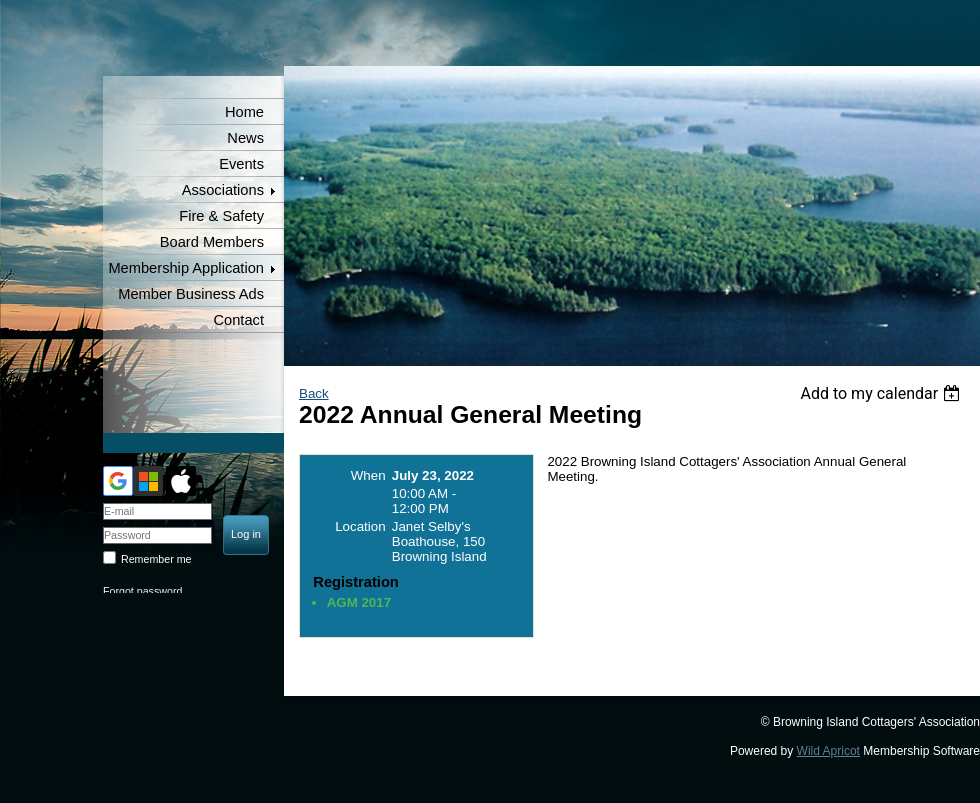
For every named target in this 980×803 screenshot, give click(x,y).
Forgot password (142, 591)
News (245, 138)
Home (244, 112)
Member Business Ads (191, 294)
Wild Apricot (828, 751)
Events (241, 164)
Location (360, 526)
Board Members (212, 242)
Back (314, 393)
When (368, 475)
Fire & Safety (221, 216)
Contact (238, 320)
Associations (223, 190)
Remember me (156, 559)
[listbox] (882, 393)
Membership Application (186, 268)
